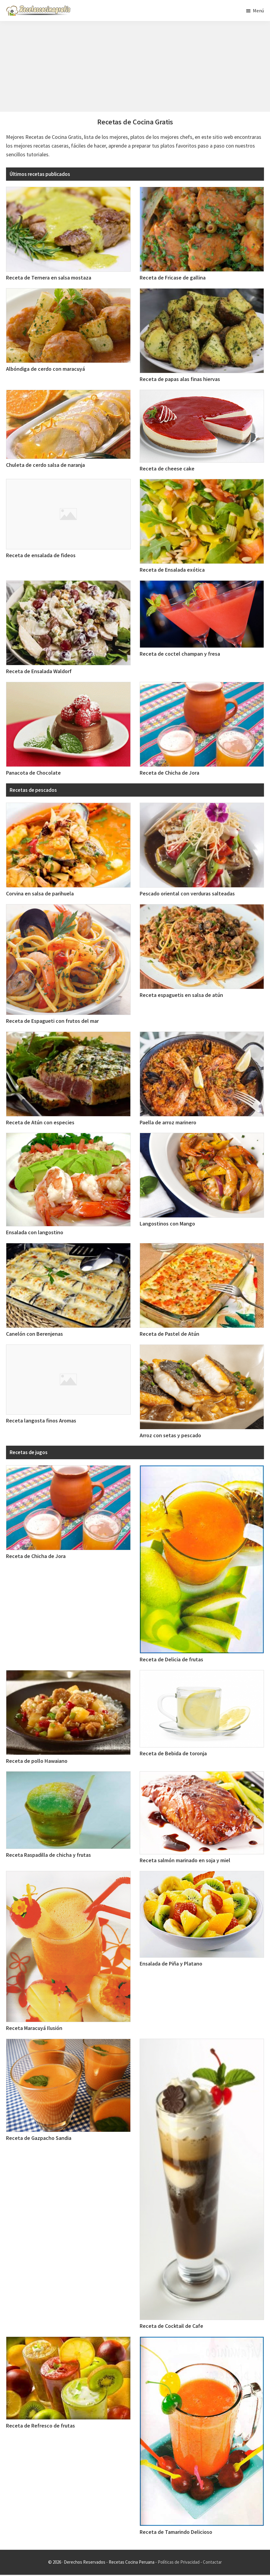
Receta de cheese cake (167, 468)
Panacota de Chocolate (33, 772)
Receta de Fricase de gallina (173, 277)
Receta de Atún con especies (40, 1122)
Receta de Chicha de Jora (169, 772)
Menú (258, 11)
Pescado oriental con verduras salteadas (187, 893)
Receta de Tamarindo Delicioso (176, 2531)
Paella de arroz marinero (168, 1122)
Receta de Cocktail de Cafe (171, 2325)
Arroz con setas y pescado (170, 1435)
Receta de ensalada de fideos (41, 555)
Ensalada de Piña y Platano (171, 1963)
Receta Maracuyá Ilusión (34, 2028)
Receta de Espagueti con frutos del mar (52, 1020)
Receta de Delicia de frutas (171, 1659)
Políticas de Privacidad (179, 2562)
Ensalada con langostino (34, 1232)
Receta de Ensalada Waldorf (39, 671)
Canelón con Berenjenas (34, 1333)
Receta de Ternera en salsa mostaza (48, 277)
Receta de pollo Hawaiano (36, 1760)
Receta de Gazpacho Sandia (38, 2137)
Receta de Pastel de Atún (169, 1333)
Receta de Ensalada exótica (172, 569)
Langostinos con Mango (167, 1223)
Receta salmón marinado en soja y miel (185, 1860)
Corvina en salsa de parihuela (40, 893)
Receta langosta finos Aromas (41, 1420)
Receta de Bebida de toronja (173, 1753)
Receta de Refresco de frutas (40, 2425)
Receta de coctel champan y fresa (180, 653)
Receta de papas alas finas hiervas (180, 379)
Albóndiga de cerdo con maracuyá (45, 368)
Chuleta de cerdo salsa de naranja (45, 464)
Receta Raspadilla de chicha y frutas (48, 1854)
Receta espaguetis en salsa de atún (181, 994)
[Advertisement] (135, 66)
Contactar (212, 2562)
